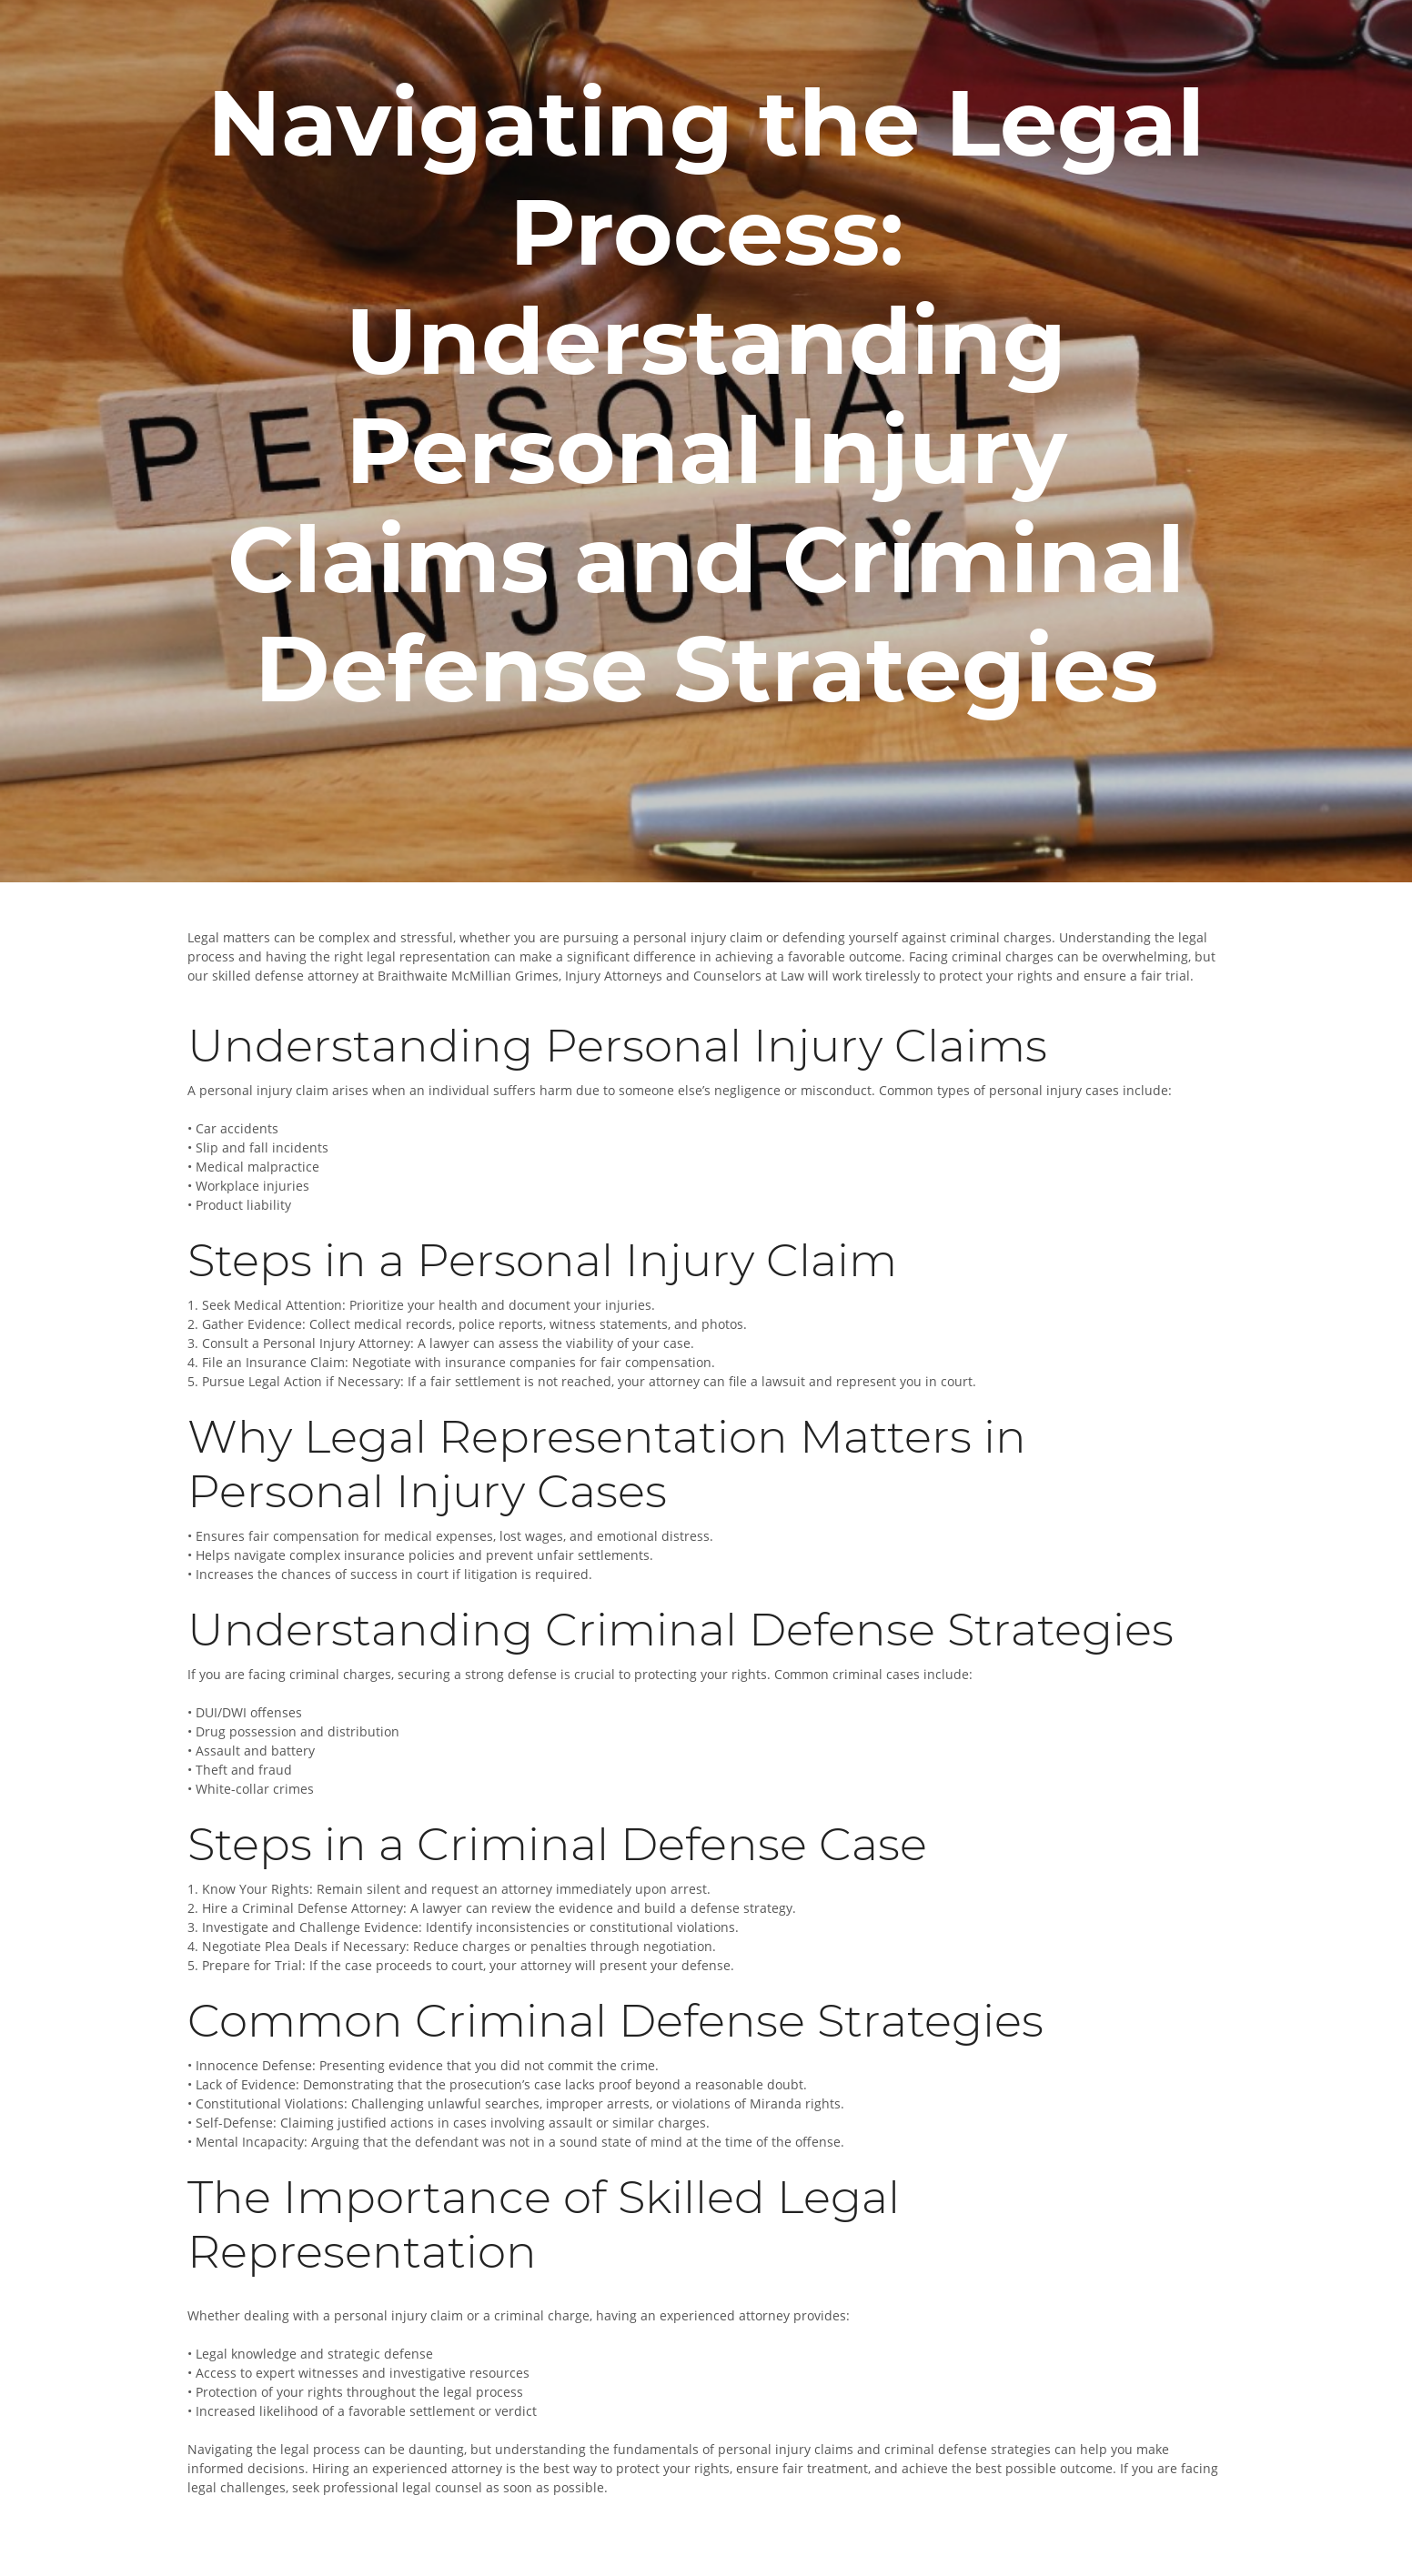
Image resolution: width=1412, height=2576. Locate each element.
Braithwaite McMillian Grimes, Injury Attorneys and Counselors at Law (591, 975)
